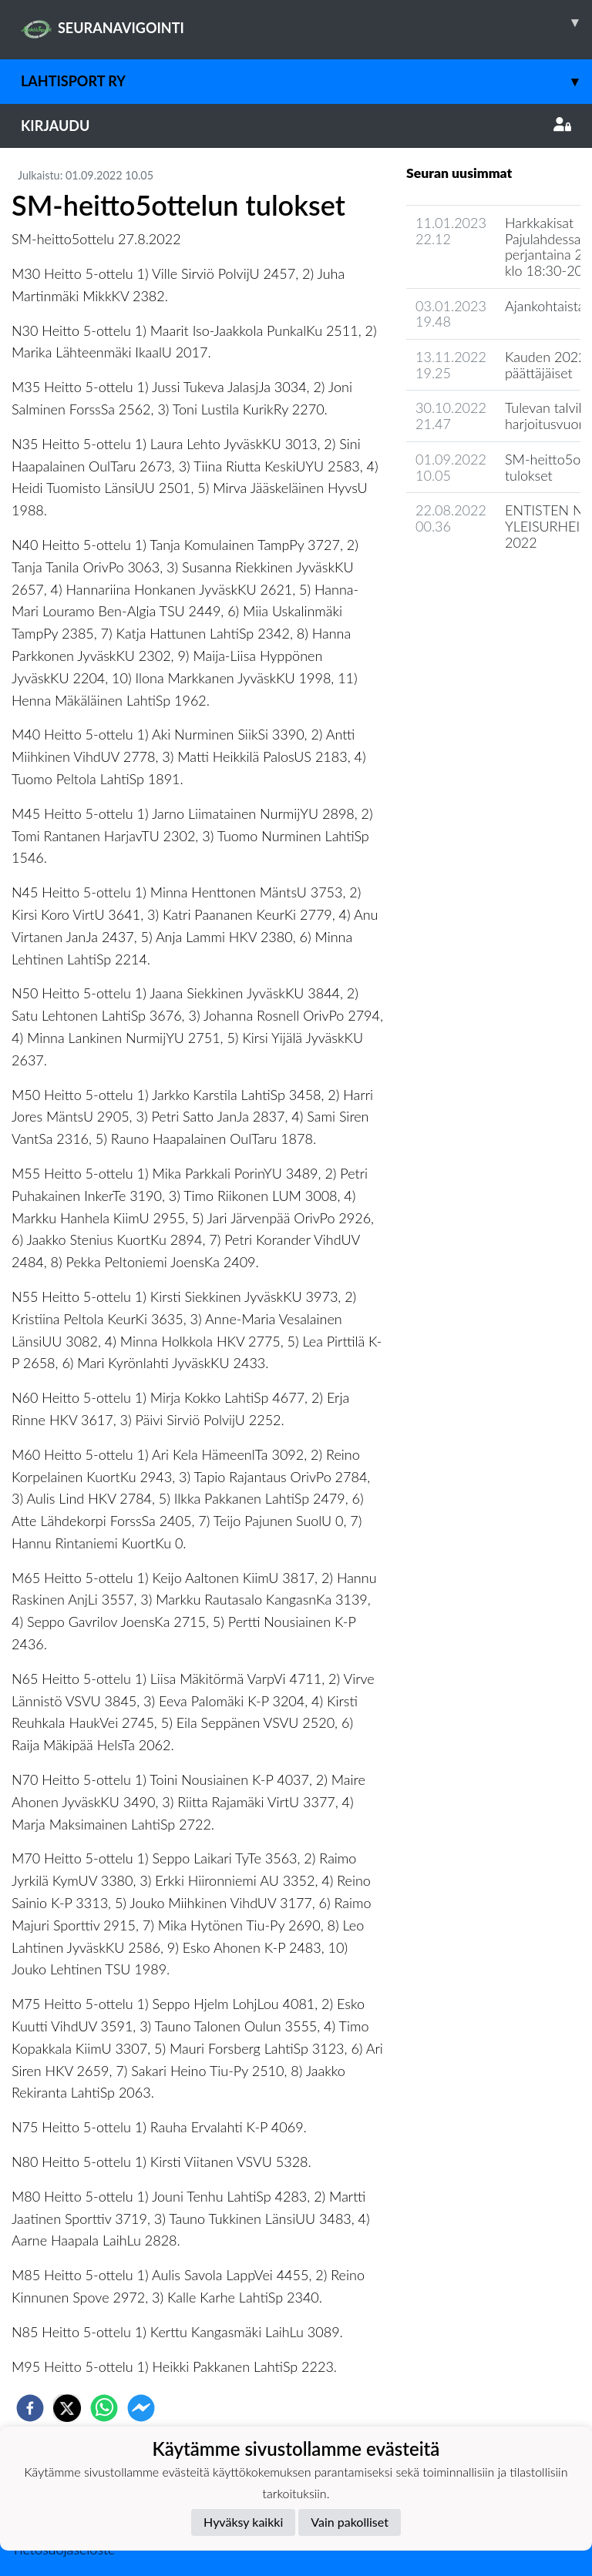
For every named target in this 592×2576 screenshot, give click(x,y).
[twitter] (67, 2408)
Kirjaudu (296, 125)
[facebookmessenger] (141, 2408)
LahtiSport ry (306, 81)
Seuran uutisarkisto (474, 586)
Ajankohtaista (545, 305)
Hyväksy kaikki (243, 2521)
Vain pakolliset (349, 2521)
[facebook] (30, 2408)
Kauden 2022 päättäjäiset (546, 364)
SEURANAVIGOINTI (306, 22)
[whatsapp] (104, 2408)
